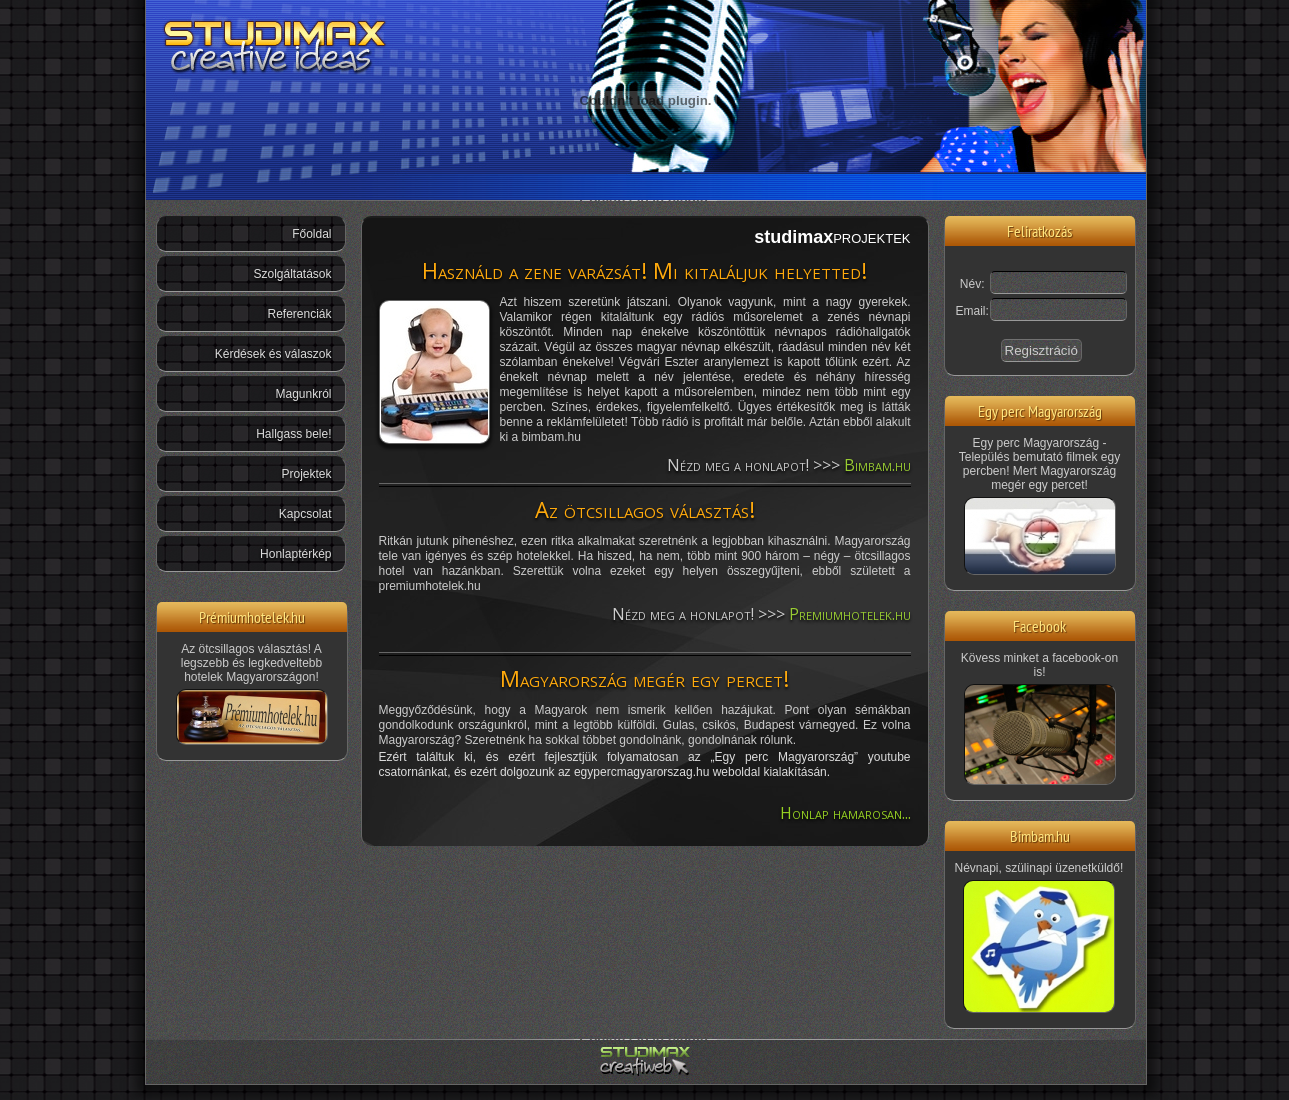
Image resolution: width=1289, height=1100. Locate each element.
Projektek (306, 474)
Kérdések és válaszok (273, 354)
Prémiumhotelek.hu (252, 616)
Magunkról (303, 394)
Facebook (1039, 625)
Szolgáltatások (292, 274)
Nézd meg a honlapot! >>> (789, 465)
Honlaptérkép (295, 554)
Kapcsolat (305, 514)
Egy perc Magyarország (1040, 410)
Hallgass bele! (293, 434)
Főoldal (311, 234)
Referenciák (299, 314)
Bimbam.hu (1040, 835)
